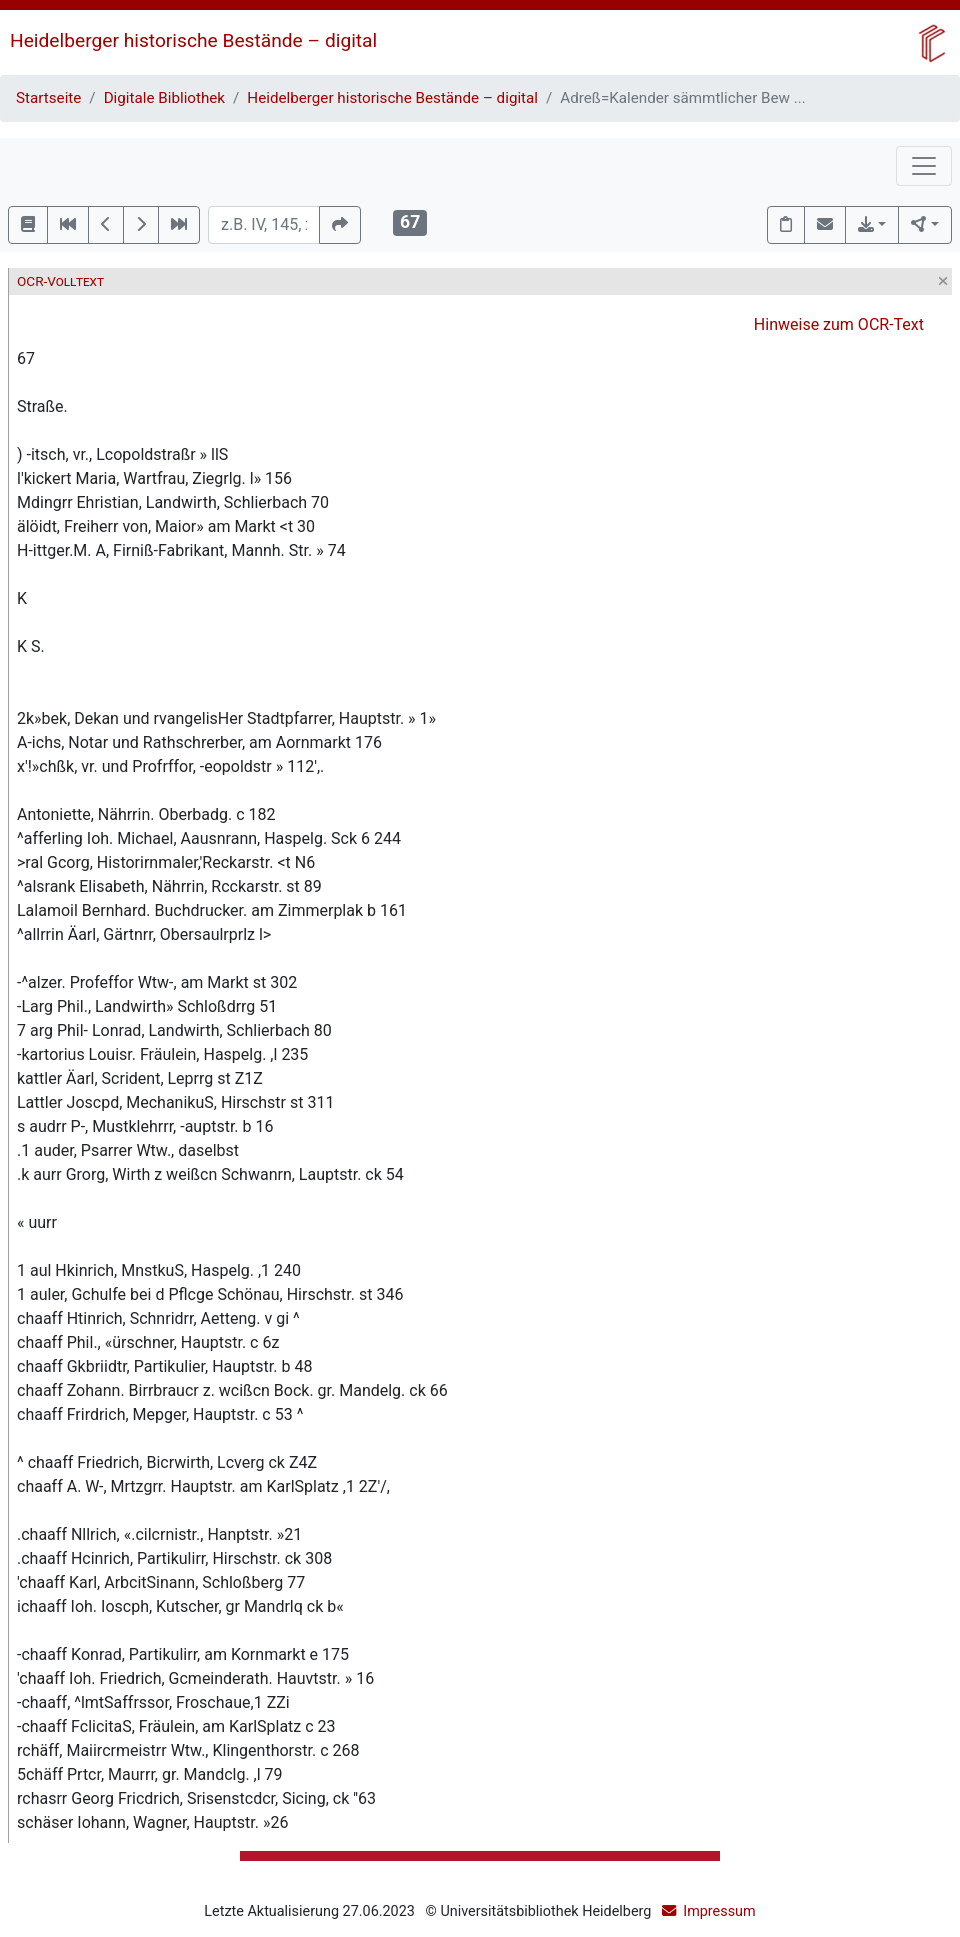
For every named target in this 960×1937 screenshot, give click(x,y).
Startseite (48, 98)
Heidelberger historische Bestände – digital (193, 40)
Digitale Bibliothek (164, 98)
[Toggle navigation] (924, 166)
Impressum (719, 1911)
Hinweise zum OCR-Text (839, 324)
